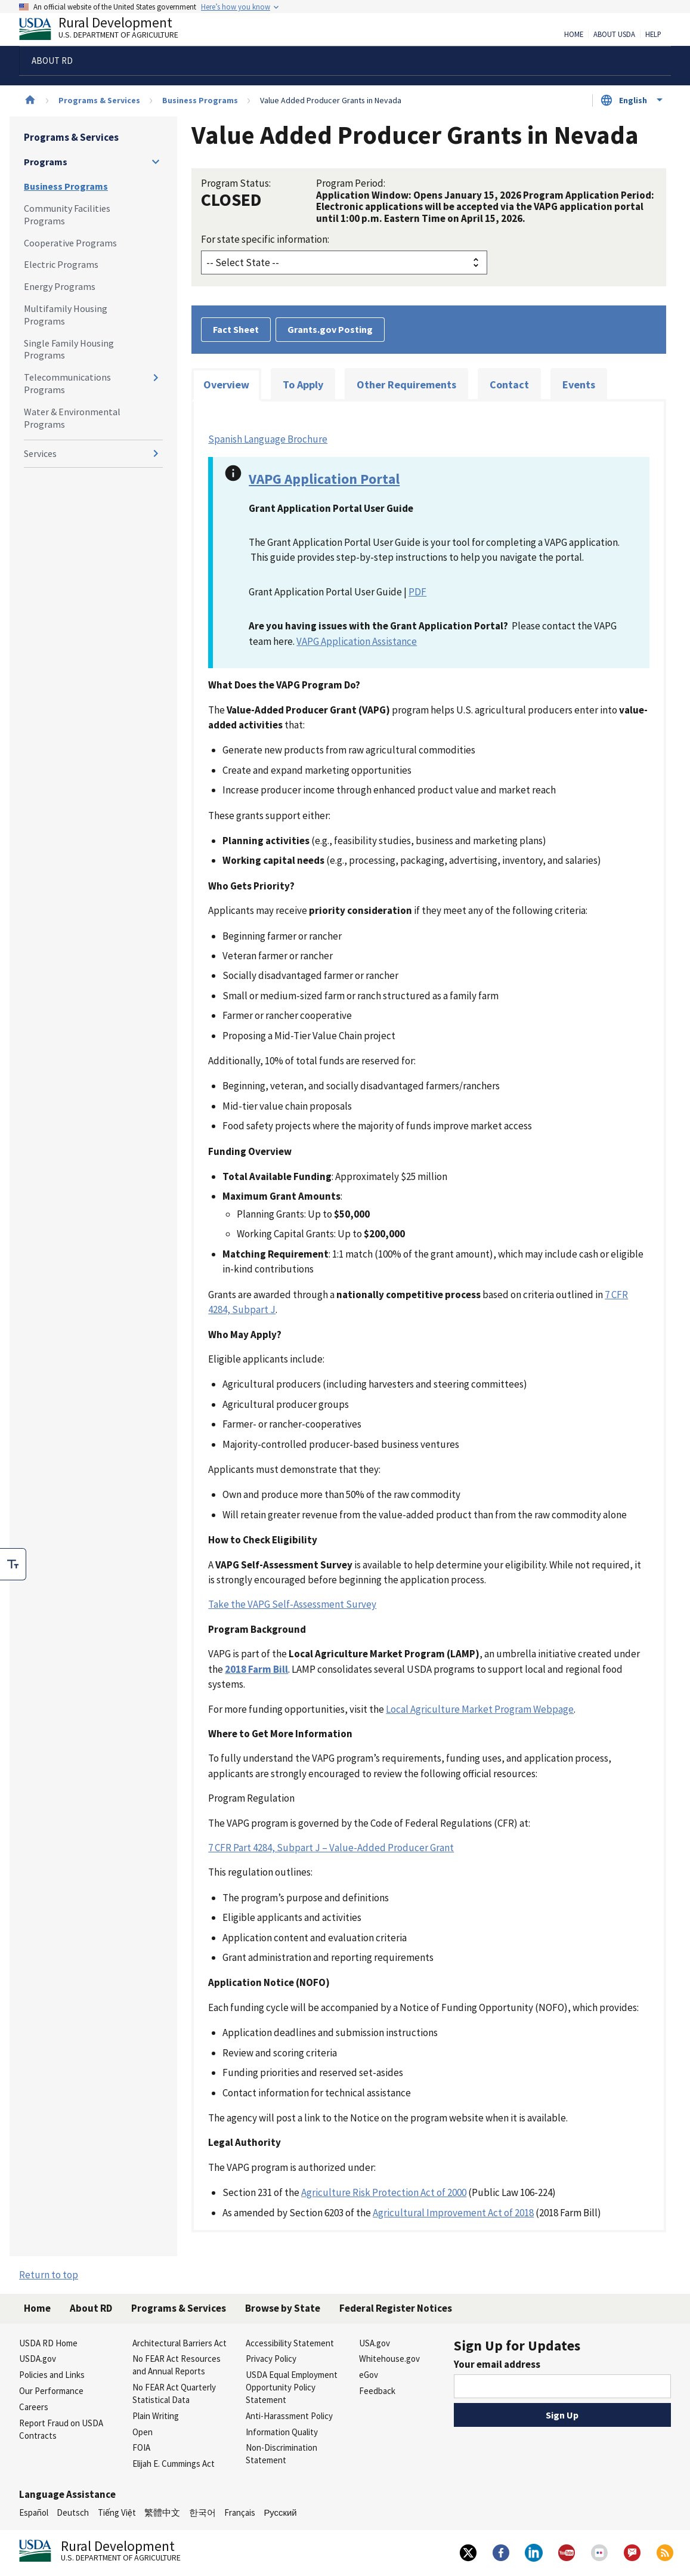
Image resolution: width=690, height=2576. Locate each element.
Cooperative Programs (70, 243)
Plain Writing (155, 2415)
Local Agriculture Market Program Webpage (480, 1709)
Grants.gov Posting (330, 329)
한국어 (202, 2512)
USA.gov (374, 2343)
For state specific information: (265, 239)
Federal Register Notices (395, 2308)
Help (653, 34)
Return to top (48, 2274)
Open (142, 2432)
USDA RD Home (48, 2343)
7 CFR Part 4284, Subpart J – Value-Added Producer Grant (331, 1847)
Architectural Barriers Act (179, 2343)
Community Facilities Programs (67, 214)
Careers (33, 2407)
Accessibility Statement (290, 2343)
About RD (91, 2308)
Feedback (377, 2390)
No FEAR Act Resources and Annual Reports (176, 2365)
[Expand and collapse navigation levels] (155, 162)
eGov (368, 2374)
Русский (280, 2512)
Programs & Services (99, 100)
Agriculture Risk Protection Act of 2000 (383, 2192)
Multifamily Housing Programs (65, 314)
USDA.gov (37, 2358)
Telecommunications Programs (67, 383)
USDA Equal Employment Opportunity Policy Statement (292, 2387)
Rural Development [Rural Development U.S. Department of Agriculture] (108, 30)
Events (578, 384)
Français (239, 2512)
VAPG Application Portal (324, 478)
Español (33, 2512)
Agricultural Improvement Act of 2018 (453, 2212)
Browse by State (282, 2308)
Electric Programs (61, 264)
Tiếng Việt (117, 2512)
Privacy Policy (271, 2358)
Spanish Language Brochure (267, 439)
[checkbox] (13, 1564)
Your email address (497, 2364)
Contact (509, 384)
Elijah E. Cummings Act (173, 2463)
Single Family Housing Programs (69, 349)
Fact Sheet (236, 329)
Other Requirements (406, 384)
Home (573, 34)
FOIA (141, 2447)
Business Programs (200, 100)
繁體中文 (162, 2512)
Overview (226, 384)
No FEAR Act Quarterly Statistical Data (174, 2393)
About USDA (614, 34)
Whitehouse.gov (389, 2358)
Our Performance (51, 2390)
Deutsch (73, 2512)
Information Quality (282, 2432)
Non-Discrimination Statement (281, 2454)
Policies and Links (52, 2374)
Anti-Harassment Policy (289, 2415)
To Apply (303, 384)
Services (40, 453)
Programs (45, 162)
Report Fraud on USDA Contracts (61, 2429)
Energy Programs (59, 286)
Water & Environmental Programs (72, 418)
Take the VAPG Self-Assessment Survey (292, 1604)
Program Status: (236, 183)
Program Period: (350, 183)
